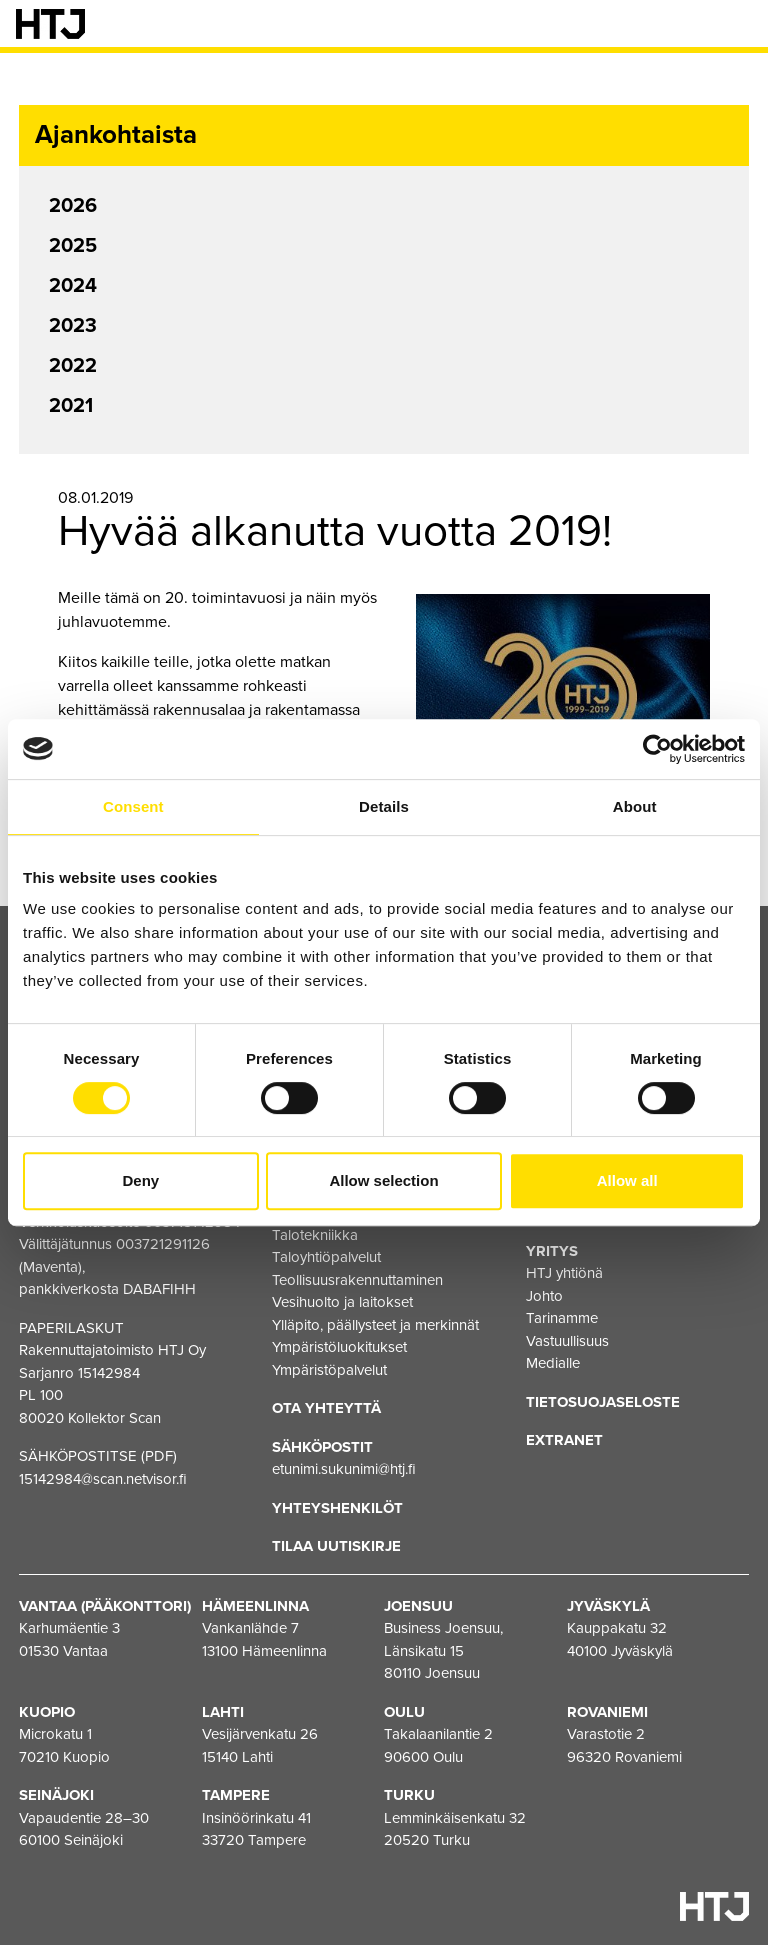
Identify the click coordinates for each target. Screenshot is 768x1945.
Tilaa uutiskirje (336, 1546)
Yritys (552, 1251)
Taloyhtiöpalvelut (326, 1257)
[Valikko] (738, 24)
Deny (140, 1180)
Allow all (627, 1180)
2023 (73, 326)
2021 (71, 406)
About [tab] (635, 806)
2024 (73, 286)
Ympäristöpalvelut (329, 1370)
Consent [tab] (133, 806)
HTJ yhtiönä (564, 1273)
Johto (544, 1296)
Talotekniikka (315, 1235)
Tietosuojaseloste (603, 1402)
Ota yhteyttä (326, 1408)
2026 (73, 206)
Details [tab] (384, 806)
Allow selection (383, 1180)
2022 (73, 366)
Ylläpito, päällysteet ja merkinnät (375, 1325)
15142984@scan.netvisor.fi (103, 1479)
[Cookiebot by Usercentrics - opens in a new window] (657, 749)
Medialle (553, 1363)
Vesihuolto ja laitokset (342, 1302)
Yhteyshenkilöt (337, 1508)
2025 (73, 246)
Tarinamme (562, 1318)
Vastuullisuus (567, 1341)
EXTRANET (564, 1440)
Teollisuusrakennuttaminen (357, 1280)
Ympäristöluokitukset (339, 1347)
